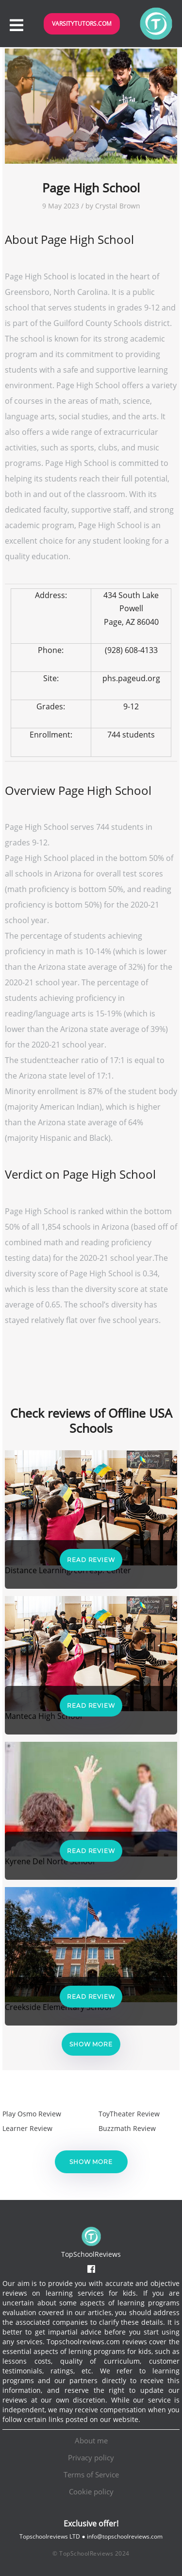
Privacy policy (91, 2457)
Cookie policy (91, 2491)
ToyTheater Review (129, 2113)
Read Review (91, 1559)
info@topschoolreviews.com (125, 2536)
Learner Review (27, 2128)
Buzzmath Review (127, 2128)
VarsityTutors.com (82, 23)
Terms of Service (91, 2474)
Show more (91, 2044)
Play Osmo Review (31, 2113)
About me (91, 2440)
